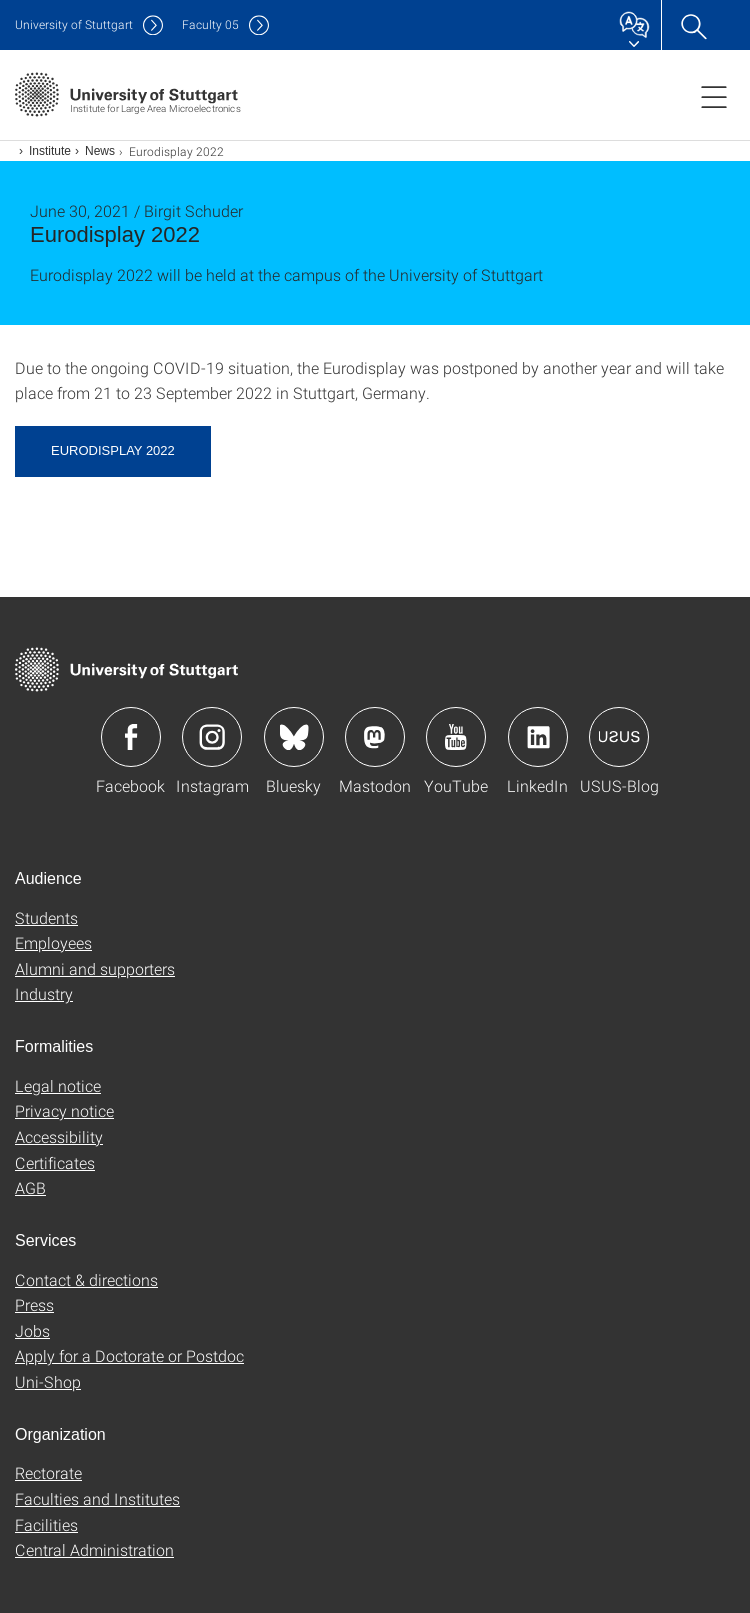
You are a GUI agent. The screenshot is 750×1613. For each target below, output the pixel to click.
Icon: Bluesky (294, 737)
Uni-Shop (48, 1381)
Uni (74, 24)
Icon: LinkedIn (538, 737)
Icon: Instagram (212, 737)
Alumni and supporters (95, 968)
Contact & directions (86, 1279)
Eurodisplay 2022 (113, 450)
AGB (30, 1187)
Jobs (32, 1330)
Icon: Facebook (131, 737)
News (100, 151)
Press (34, 1304)
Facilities (46, 1524)
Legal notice (58, 1085)
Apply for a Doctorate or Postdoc (129, 1355)
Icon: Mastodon (375, 737)
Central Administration (94, 1549)
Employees (53, 942)
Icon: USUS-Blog (619, 737)
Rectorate (48, 1472)
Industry (44, 993)
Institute (50, 151)
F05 (210, 24)
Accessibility (59, 1136)
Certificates (55, 1162)
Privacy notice (64, 1110)
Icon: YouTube (456, 737)
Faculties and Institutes (97, 1498)
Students (46, 917)
